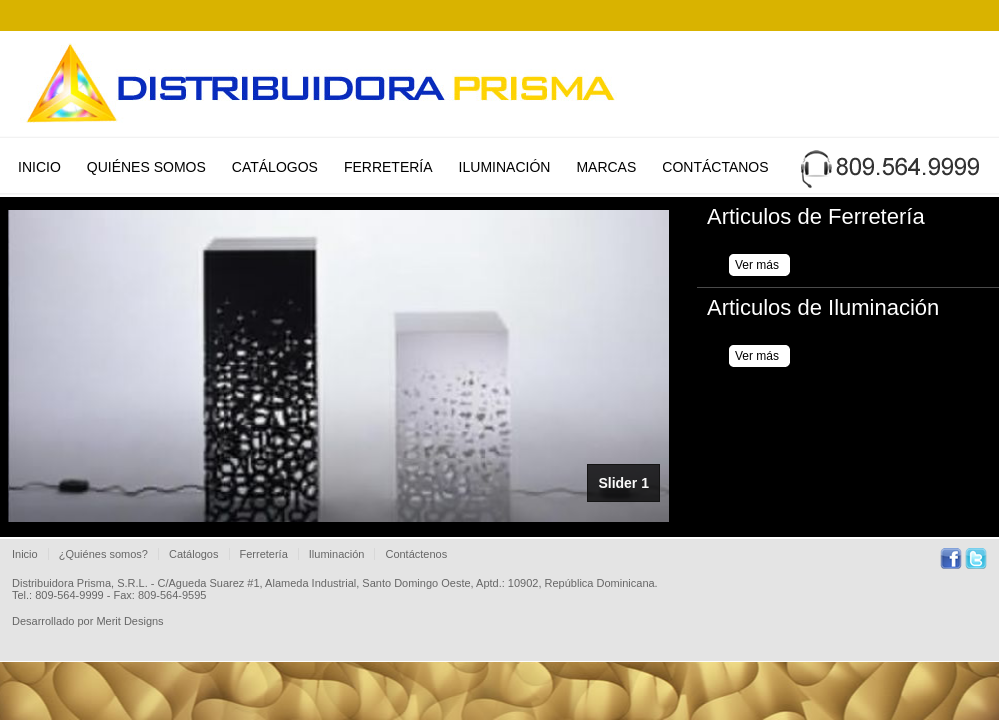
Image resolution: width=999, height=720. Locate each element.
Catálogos (275, 167)
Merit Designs (129, 621)
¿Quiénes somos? (103, 554)
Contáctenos (416, 554)
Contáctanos (715, 167)
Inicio (39, 167)
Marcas (606, 167)
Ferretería (388, 167)
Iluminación (505, 167)
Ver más (757, 265)
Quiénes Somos (146, 167)
